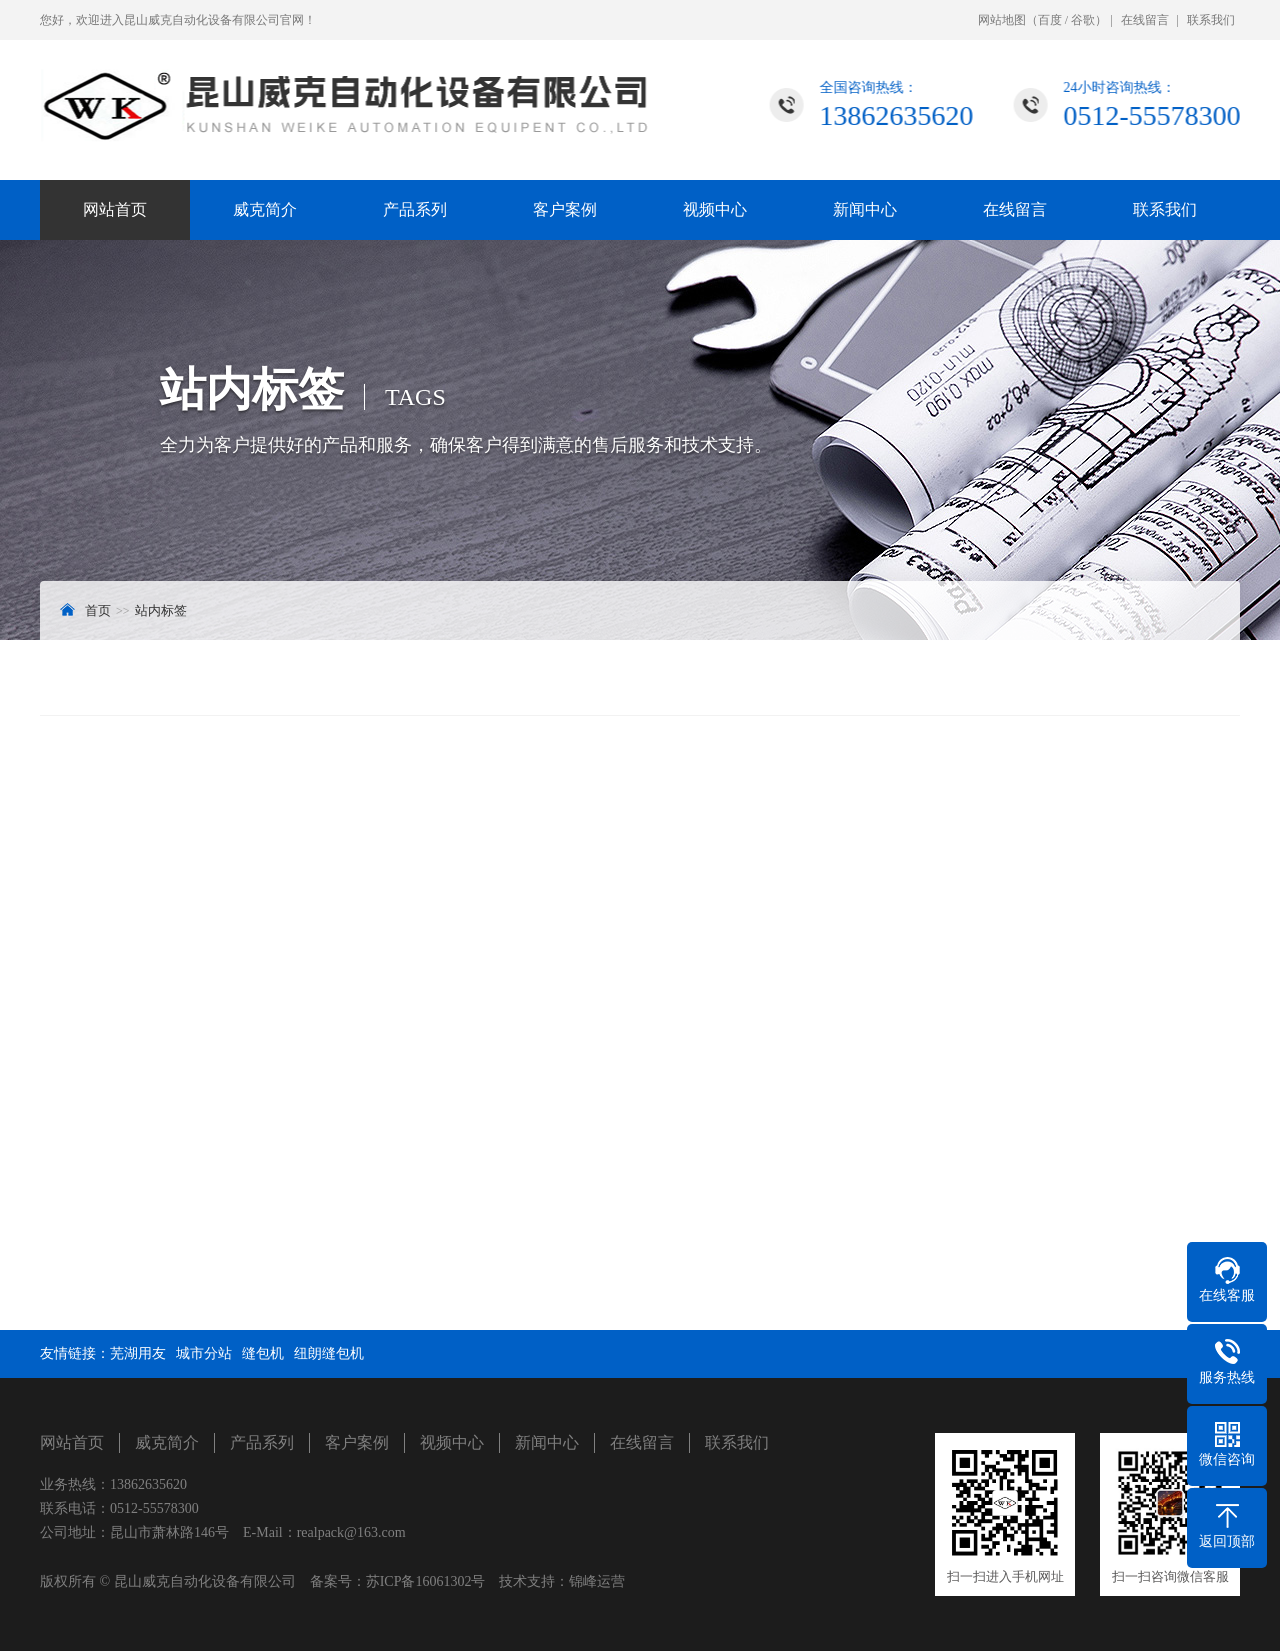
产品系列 (415, 209)
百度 (1050, 20)
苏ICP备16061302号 (426, 1581)
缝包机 (263, 1353)
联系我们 (1211, 20)
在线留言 (1145, 20)
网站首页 (115, 209)
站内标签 (161, 610)
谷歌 (1083, 20)
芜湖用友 (138, 1353)
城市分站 (204, 1353)
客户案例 (565, 209)
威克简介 (265, 209)
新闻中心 (865, 209)
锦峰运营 (597, 1581)
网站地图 (1002, 20)
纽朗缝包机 (329, 1353)
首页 (98, 610)
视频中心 (715, 209)
